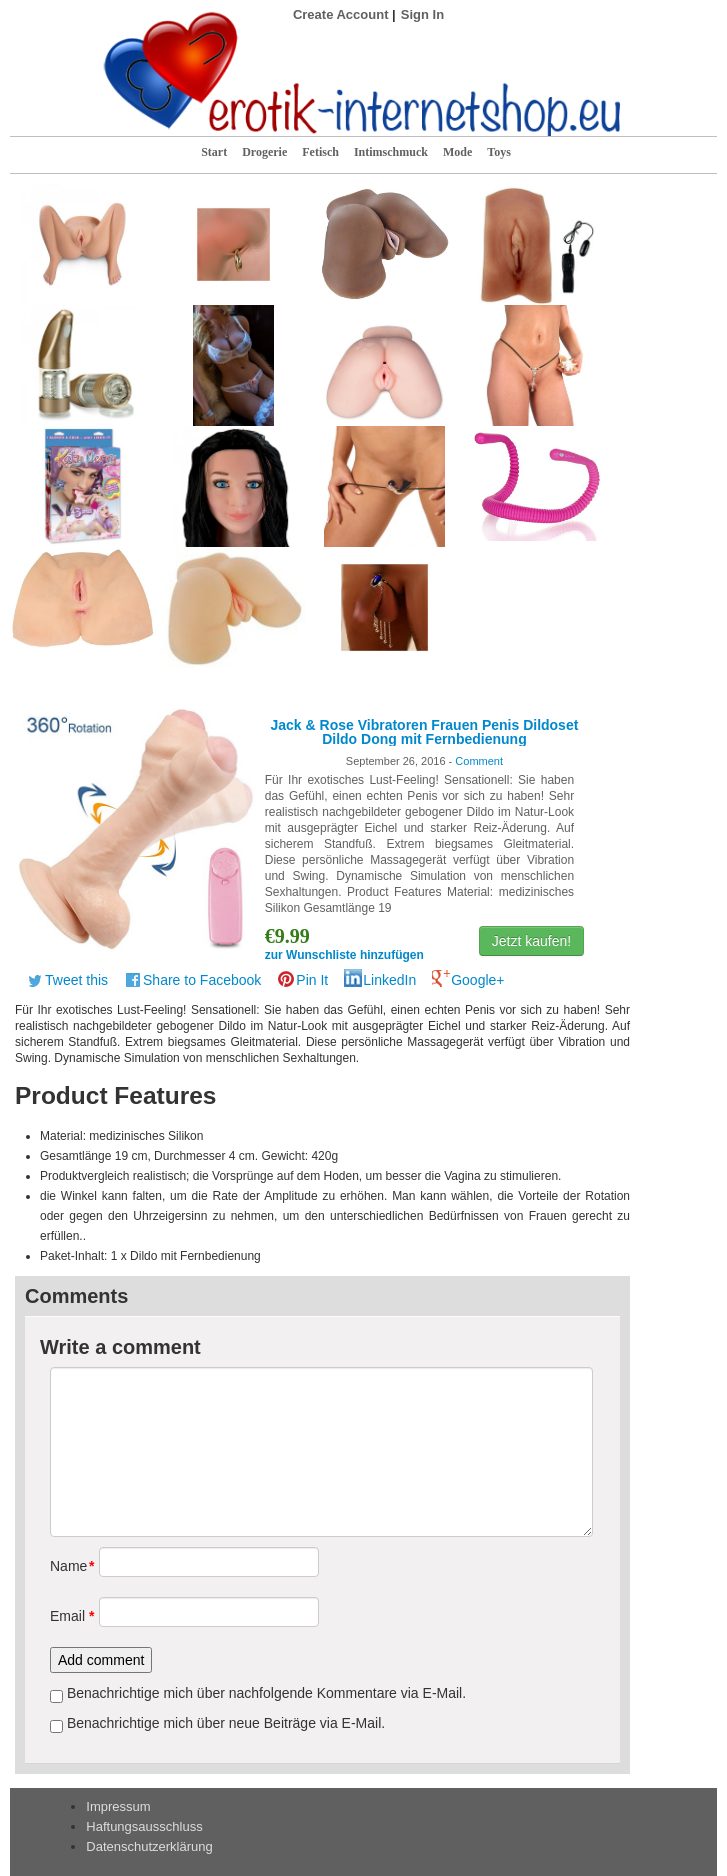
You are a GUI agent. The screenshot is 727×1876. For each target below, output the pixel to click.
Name (67, 1566)
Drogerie (264, 152)
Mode (457, 152)
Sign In (422, 14)
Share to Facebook (202, 980)
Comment (479, 761)
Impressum (118, 1806)
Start (214, 152)
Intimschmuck (391, 152)
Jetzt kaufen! (531, 941)
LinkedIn (389, 980)
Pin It (312, 980)
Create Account (341, 14)
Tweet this (76, 980)
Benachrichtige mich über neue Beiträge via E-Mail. (226, 1723)
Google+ (477, 980)
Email (67, 1616)
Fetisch (320, 152)
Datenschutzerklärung (149, 1846)
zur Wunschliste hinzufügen (344, 955)
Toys (499, 152)
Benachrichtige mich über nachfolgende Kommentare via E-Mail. (266, 1693)
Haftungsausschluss (144, 1826)
